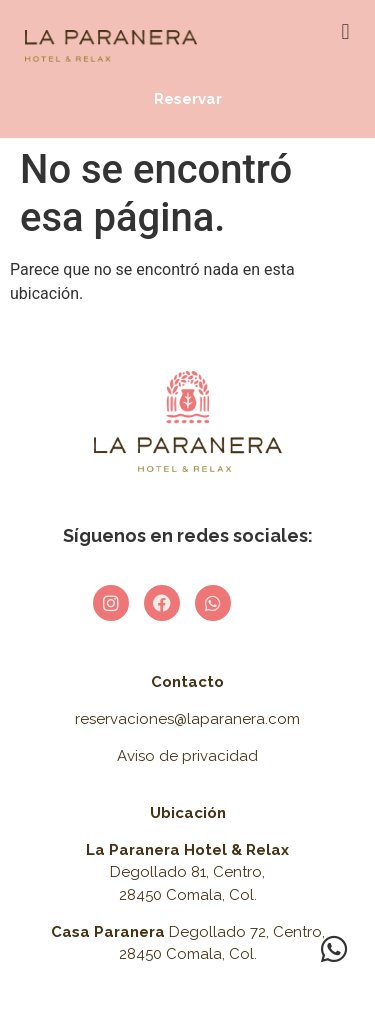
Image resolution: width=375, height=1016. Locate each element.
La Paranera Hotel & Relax (187, 850)
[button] (345, 31)
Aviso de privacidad (187, 756)
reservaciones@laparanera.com (187, 719)
